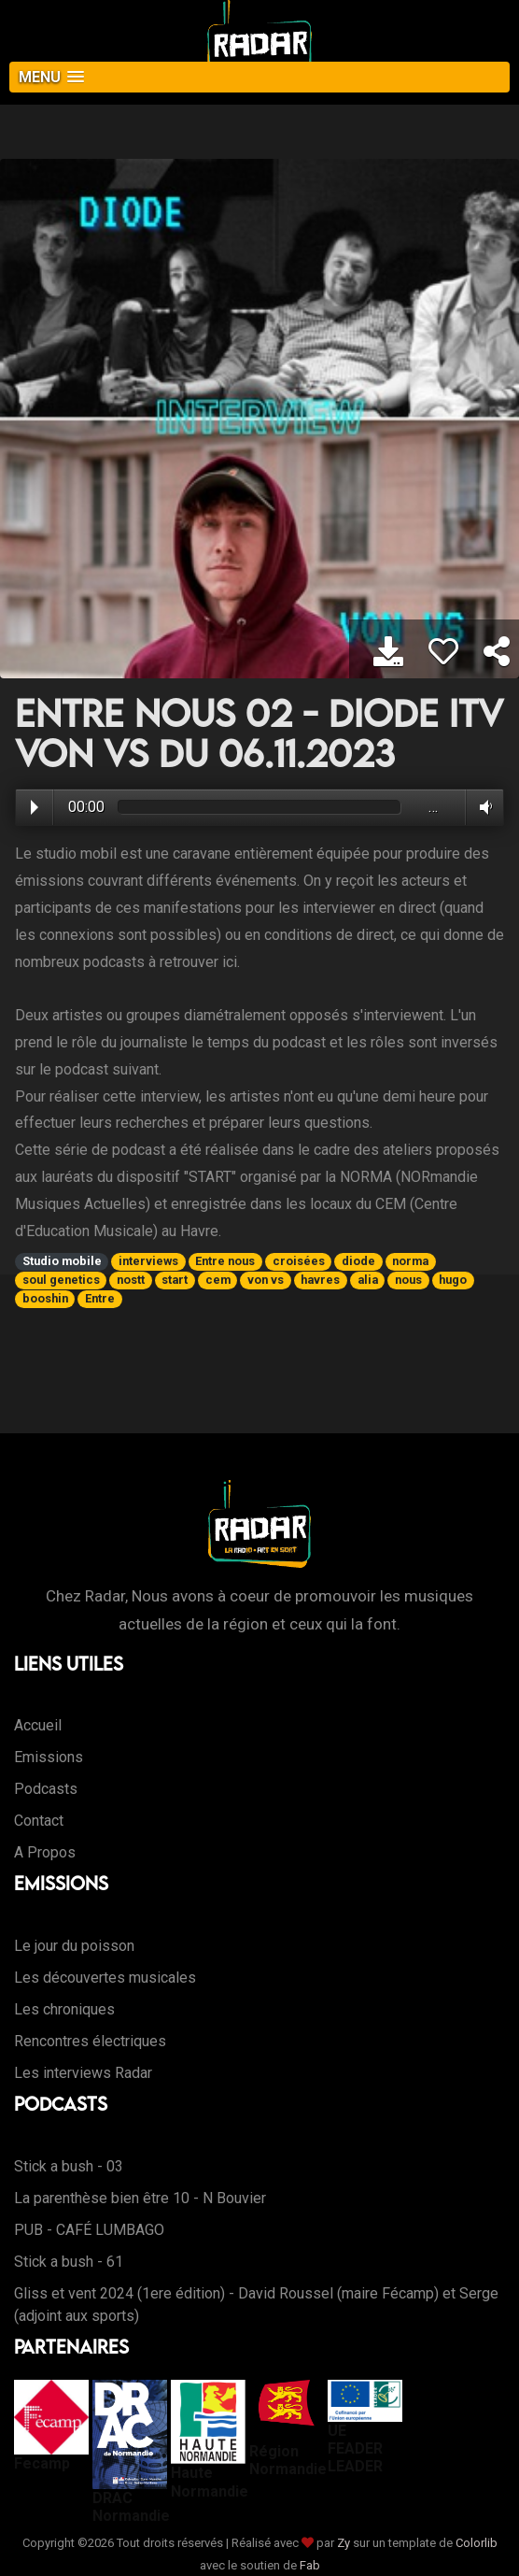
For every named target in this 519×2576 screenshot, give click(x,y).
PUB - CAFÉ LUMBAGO (89, 2230)
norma (410, 1261)
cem (218, 1280)
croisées (299, 1261)
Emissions (48, 1757)
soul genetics (61, 1280)
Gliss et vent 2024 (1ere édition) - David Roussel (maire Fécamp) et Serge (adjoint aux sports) (256, 2304)
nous (408, 1280)
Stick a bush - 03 (68, 2166)
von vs (265, 1280)
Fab (310, 2565)
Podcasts (45, 1789)
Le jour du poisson (74, 1946)
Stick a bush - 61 (68, 2261)
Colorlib (477, 2543)
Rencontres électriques (90, 2041)
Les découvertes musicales (105, 1977)
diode (358, 1261)
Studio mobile (62, 1261)
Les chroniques (64, 2009)
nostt (131, 1280)
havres (320, 1280)
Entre (100, 1298)
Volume (482, 807)
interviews (148, 1261)
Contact (38, 1820)
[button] (259, 77)
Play (34, 807)
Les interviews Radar (83, 2073)
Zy (343, 2543)
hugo (453, 1280)
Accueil (38, 1725)
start (174, 1280)
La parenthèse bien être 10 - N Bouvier (140, 2198)
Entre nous (225, 1261)
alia (368, 1280)
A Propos (45, 1852)
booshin (45, 1298)
